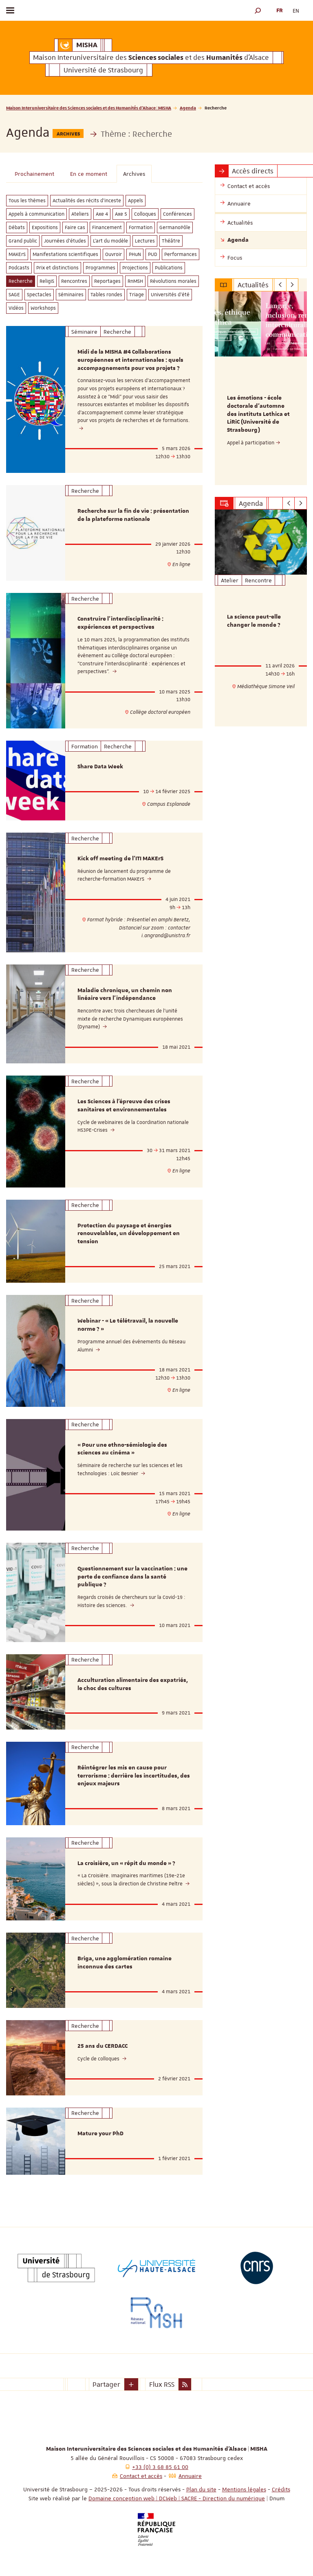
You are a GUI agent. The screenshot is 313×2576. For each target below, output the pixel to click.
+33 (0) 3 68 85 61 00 (160, 2467)
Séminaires (71, 294)
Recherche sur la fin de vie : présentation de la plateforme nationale (133, 515)
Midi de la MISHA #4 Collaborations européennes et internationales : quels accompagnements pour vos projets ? (130, 360)
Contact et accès (141, 2476)
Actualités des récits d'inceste (87, 200)
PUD (152, 254)
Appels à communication (36, 214)
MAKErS (17, 254)
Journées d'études (65, 241)
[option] (261, 388)
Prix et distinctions (57, 268)
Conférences (177, 214)
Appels (135, 200)
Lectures (145, 241)
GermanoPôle (174, 227)
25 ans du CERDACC (102, 2046)
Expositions (45, 227)
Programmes (100, 268)
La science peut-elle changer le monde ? (254, 621)
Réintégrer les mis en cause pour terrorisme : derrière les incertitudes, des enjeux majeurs (133, 1776)
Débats (17, 227)
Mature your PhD (100, 2133)
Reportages (107, 281)
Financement (107, 227)
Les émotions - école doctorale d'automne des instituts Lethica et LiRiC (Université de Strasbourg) (258, 414)
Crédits (281, 2489)
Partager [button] (106, 2384)
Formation (140, 227)
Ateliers (80, 214)
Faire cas (75, 227)
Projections (135, 268)
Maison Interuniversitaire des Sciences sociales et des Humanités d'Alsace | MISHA (88, 107)
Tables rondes (106, 294)
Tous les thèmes (27, 200)
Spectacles (39, 294)
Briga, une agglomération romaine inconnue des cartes (124, 1962)
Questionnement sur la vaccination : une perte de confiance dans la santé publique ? (132, 1577)
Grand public (23, 241)
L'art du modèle (110, 241)
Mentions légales (244, 2489)
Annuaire (190, 2476)
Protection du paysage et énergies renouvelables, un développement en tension (128, 1234)
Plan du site (201, 2489)
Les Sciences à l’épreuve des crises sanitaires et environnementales (123, 1105)
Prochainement (34, 173)
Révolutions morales (173, 281)
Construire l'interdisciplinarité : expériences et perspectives (120, 623)
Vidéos (16, 308)
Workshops (43, 308)
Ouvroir (113, 254)
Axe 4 (102, 214)
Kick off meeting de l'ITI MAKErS (120, 858)
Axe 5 (121, 214)
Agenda (188, 107)
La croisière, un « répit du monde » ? (126, 1863)
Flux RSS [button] (161, 2384)
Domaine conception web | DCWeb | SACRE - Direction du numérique (176, 2498)
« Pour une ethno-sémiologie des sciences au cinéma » (122, 1449)
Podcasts (19, 268)
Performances (180, 254)
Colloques (145, 214)
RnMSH (135, 281)
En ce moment (88, 173)
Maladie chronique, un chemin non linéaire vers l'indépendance (124, 994)
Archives (134, 173)
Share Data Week (100, 766)
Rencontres (74, 281)
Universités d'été (170, 294)
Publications (169, 268)
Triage (136, 294)
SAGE (14, 294)
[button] (258, 10)
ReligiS (47, 281)
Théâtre (171, 241)
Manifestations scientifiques (65, 254)
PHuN (135, 254)
